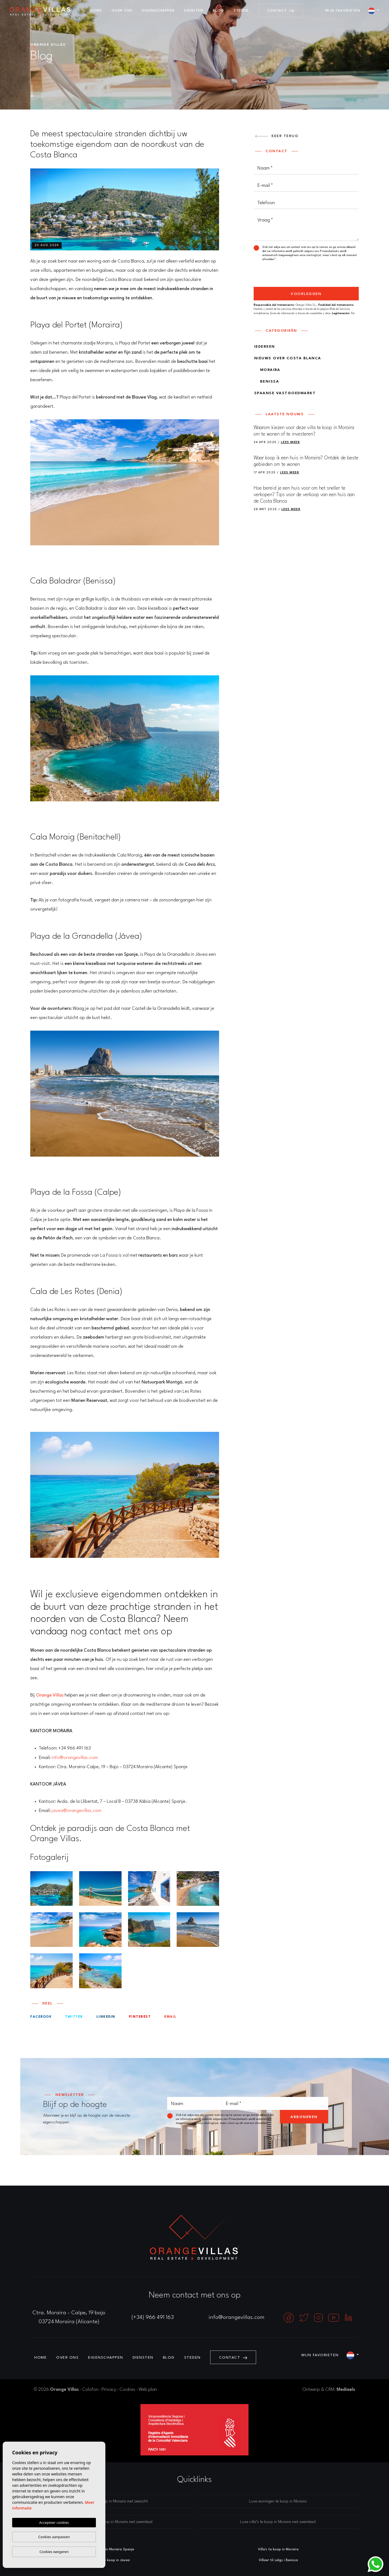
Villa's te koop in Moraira (278, 2549)
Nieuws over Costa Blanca (287, 358)
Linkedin (105, 2017)
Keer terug (277, 136)
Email (170, 2017)
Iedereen (264, 346)
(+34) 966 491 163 (153, 2317)
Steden (241, 10)
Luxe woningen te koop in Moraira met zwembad (111, 2522)
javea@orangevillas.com (76, 1810)
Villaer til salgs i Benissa (278, 2560)
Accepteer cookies (54, 2522)
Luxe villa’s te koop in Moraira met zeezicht (111, 2501)
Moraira (267, 370)
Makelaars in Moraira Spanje (111, 2549)
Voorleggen (306, 294)
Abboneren (304, 2117)
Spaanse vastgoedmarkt (285, 393)
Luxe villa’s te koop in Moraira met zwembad (278, 2522)
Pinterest (140, 2017)
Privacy (109, 2389)
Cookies (127, 2389)
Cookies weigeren (54, 2551)
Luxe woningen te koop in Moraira (278, 2501)
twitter (74, 2017)
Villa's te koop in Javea (111, 2560)
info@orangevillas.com (75, 1757)
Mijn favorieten (342, 10)
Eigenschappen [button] (158, 10)
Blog (218, 10)
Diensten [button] (193, 10)
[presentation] (282, 275)
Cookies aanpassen (54, 2536)
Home (96, 10)
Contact (280, 10)
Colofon (90, 2389)
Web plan (148, 2389)
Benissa (266, 381)
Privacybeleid (329, 251)
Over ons (122, 10)
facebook (41, 2017)
